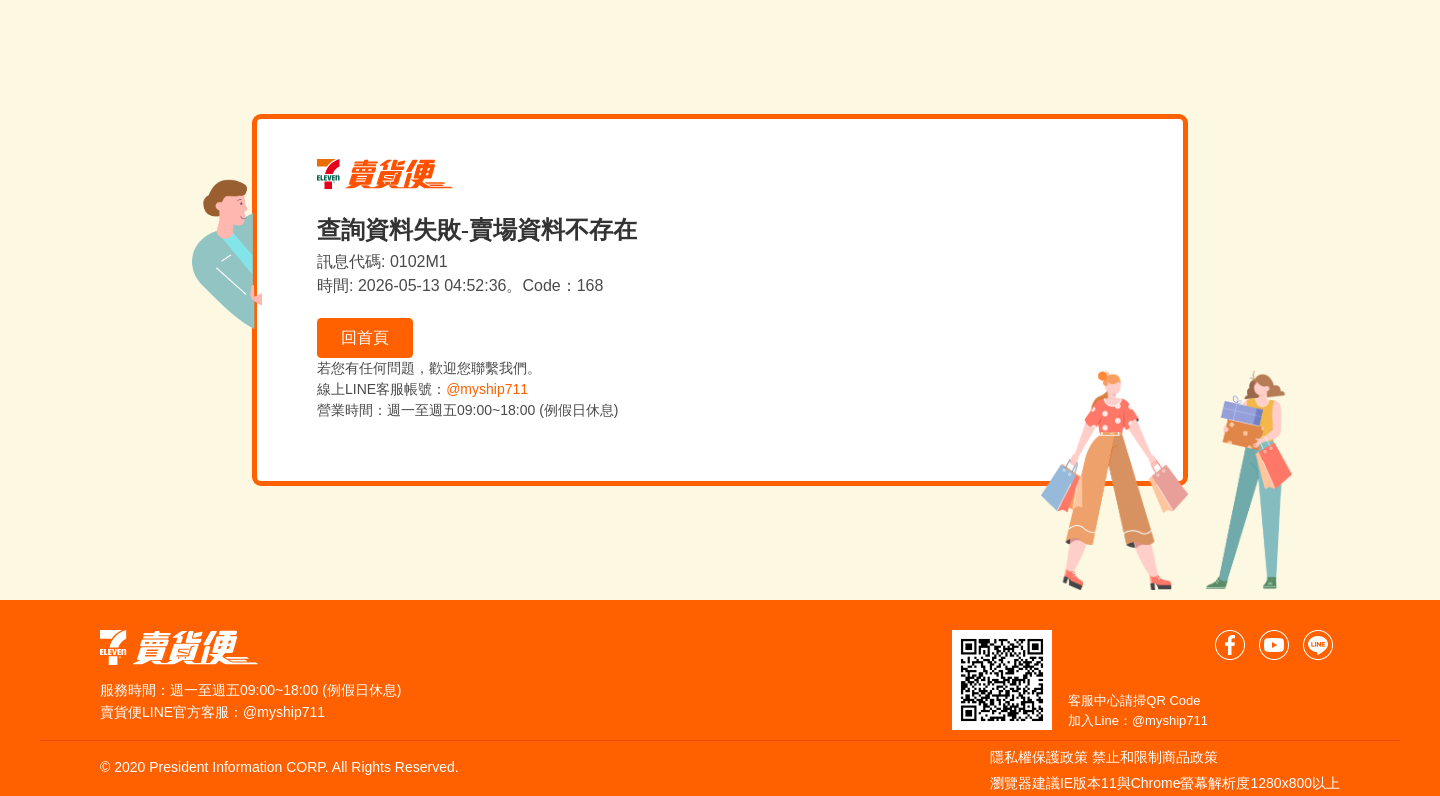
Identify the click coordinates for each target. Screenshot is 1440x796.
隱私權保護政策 (1039, 757)
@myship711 (487, 389)
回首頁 (365, 337)
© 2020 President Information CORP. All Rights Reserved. (279, 767)
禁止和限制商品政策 (1155, 757)
